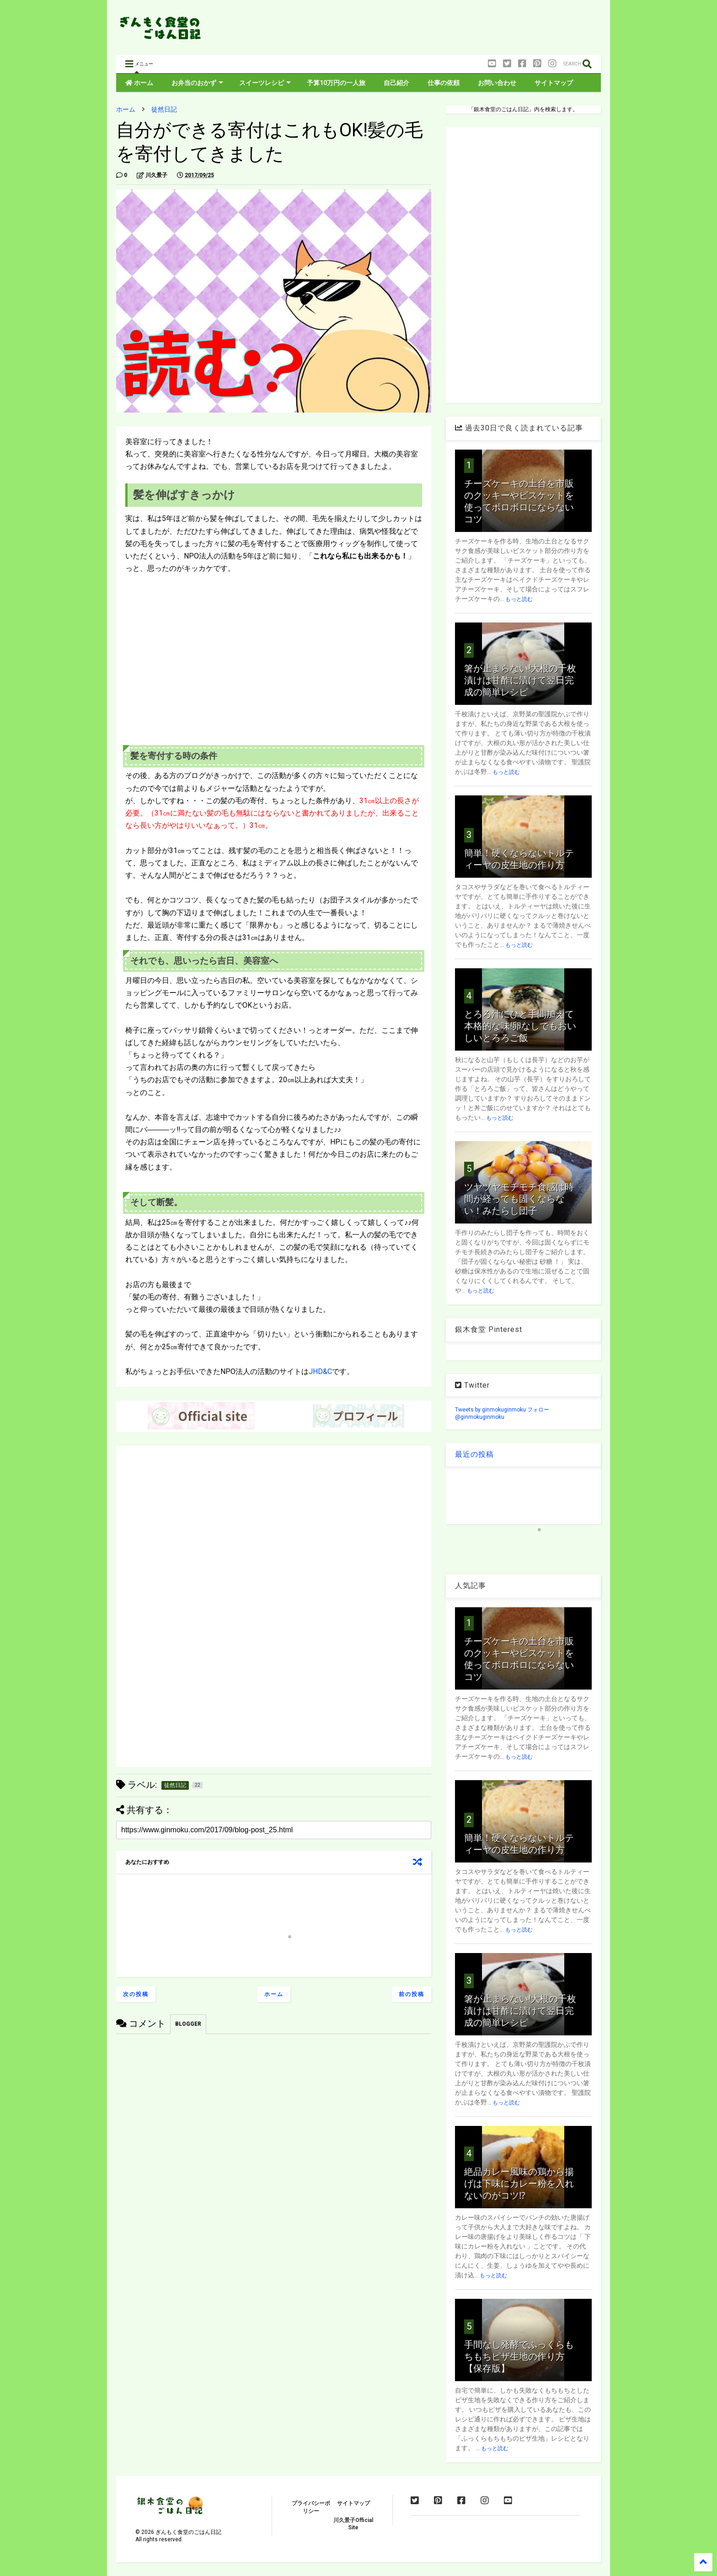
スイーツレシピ (265, 82)
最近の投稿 (474, 1454)
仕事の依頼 (444, 82)
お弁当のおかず (197, 82)
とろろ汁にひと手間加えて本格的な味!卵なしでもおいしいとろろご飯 (520, 1026)
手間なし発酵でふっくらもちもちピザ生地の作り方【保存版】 (519, 2356)
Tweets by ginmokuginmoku (490, 1409)
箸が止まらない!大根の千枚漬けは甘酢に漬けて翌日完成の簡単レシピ (520, 680)
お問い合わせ (497, 82)
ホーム (139, 82)
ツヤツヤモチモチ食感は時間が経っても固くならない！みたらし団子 (519, 1198)
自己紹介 (396, 82)
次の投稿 (136, 1994)
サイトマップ (554, 82)
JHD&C (320, 1371)
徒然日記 (164, 109)
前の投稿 (411, 1994)
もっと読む (519, 599)
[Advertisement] (434, 29)
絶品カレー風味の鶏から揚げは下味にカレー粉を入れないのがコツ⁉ (519, 2183)
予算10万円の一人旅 (336, 82)
